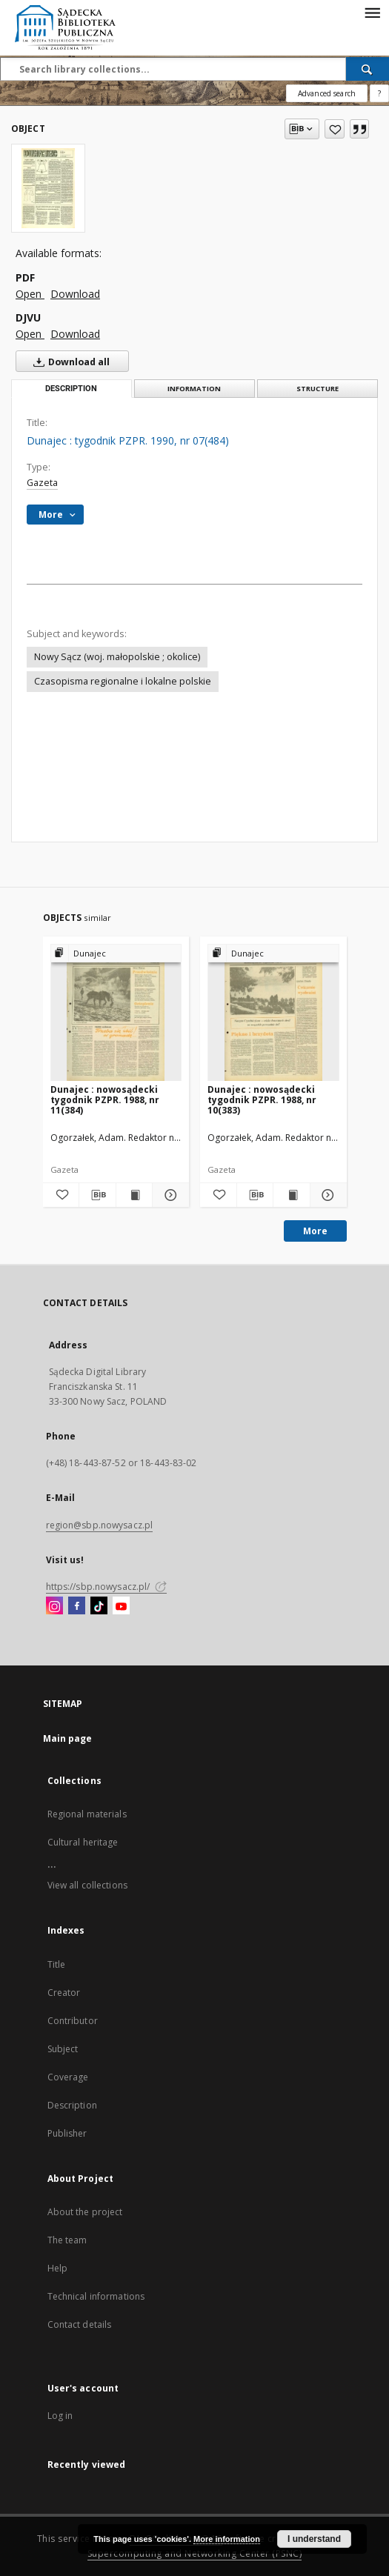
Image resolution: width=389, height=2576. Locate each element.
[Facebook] (76, 1606)
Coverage (68, 2077)
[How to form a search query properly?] (379, 93)
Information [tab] (194, 388)
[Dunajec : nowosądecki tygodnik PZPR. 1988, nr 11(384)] (116, 1013)
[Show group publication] (116, 954)
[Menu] (372, 12)
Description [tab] (71, 388)
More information (226, 2539)
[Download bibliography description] (97, 1195)
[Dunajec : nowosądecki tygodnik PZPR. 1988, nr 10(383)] (273, 1013)
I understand (314, 2539)
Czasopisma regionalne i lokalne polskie (122, 681)
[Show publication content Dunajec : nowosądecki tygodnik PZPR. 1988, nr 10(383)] (291, 1195)
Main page (68, 1738)
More (315, 1231)
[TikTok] (98, 1606)
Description (72, 2105)
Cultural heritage (83, 1842)
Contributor (72, 2020)
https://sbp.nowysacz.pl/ (106, 1586)
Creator (64, 1992)
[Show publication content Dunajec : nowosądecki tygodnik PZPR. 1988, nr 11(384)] (134, 1195)
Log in (60, 2415)
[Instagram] (54, 1606)
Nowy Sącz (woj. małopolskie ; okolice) (117, 656)
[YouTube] (121, 1606)
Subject (63, 2049)
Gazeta (42, 482)
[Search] (367, 69)
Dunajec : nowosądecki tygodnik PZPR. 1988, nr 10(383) (261, 1099)
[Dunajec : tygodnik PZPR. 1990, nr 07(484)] (48, 188)
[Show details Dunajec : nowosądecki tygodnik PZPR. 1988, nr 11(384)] (168, 1195)
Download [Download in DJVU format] (75, 334)
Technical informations (96, 2296)
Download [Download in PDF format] (75, 294)
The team (67, 2240)
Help (57, 2268)
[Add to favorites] (335, 129)
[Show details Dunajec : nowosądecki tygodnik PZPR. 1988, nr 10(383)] (326, 1195)
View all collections (87, 1885)
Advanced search (327, 93)
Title (56, 1964)
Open (30, 294)
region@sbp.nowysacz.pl (99, 1525)
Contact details (79, 2324)
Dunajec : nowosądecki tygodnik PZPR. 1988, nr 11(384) (104, 1099)
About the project (85, 2212)
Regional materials (87, 1814)
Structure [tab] (317, 388)
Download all (68, 361)
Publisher (67, 2133)
